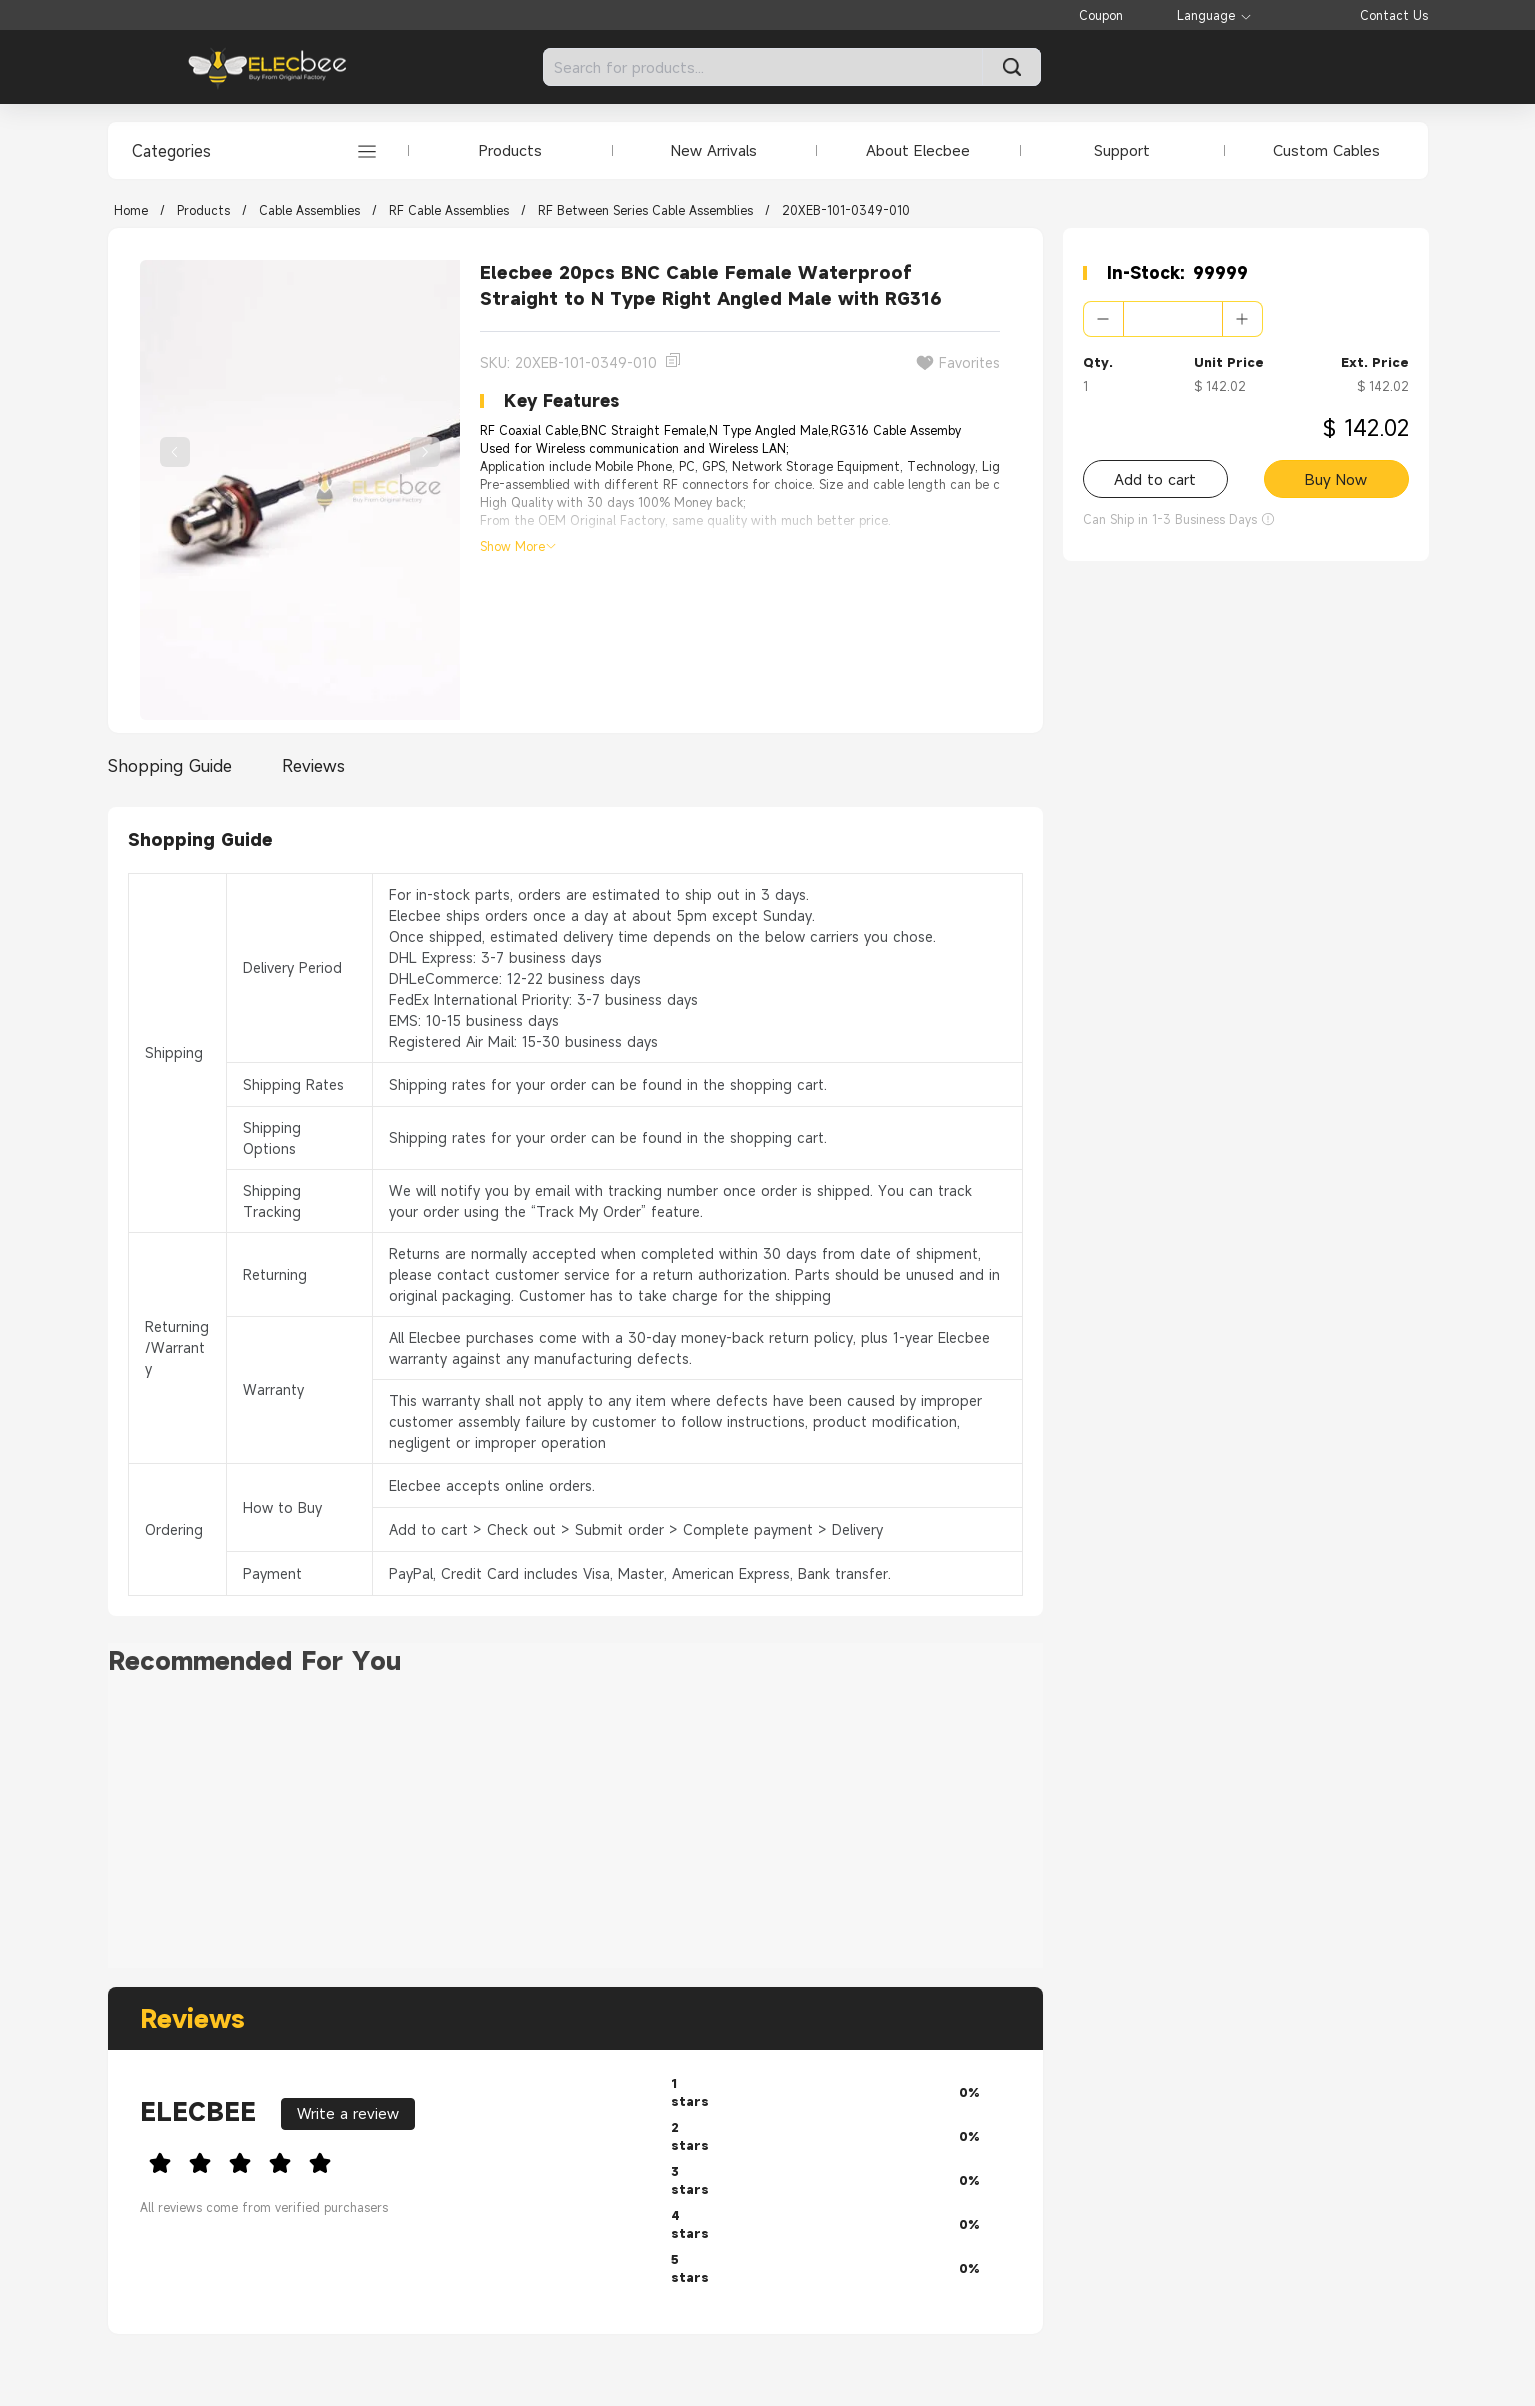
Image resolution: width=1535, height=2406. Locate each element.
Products (510, 150)
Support (1122, 150)
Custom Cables (1326, 150)
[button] (1104, 319)
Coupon (1101, 15)
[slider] (389, 2160)
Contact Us (1394, 15)
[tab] (175, 766)
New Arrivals (714, 150)
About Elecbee (918, 150)
